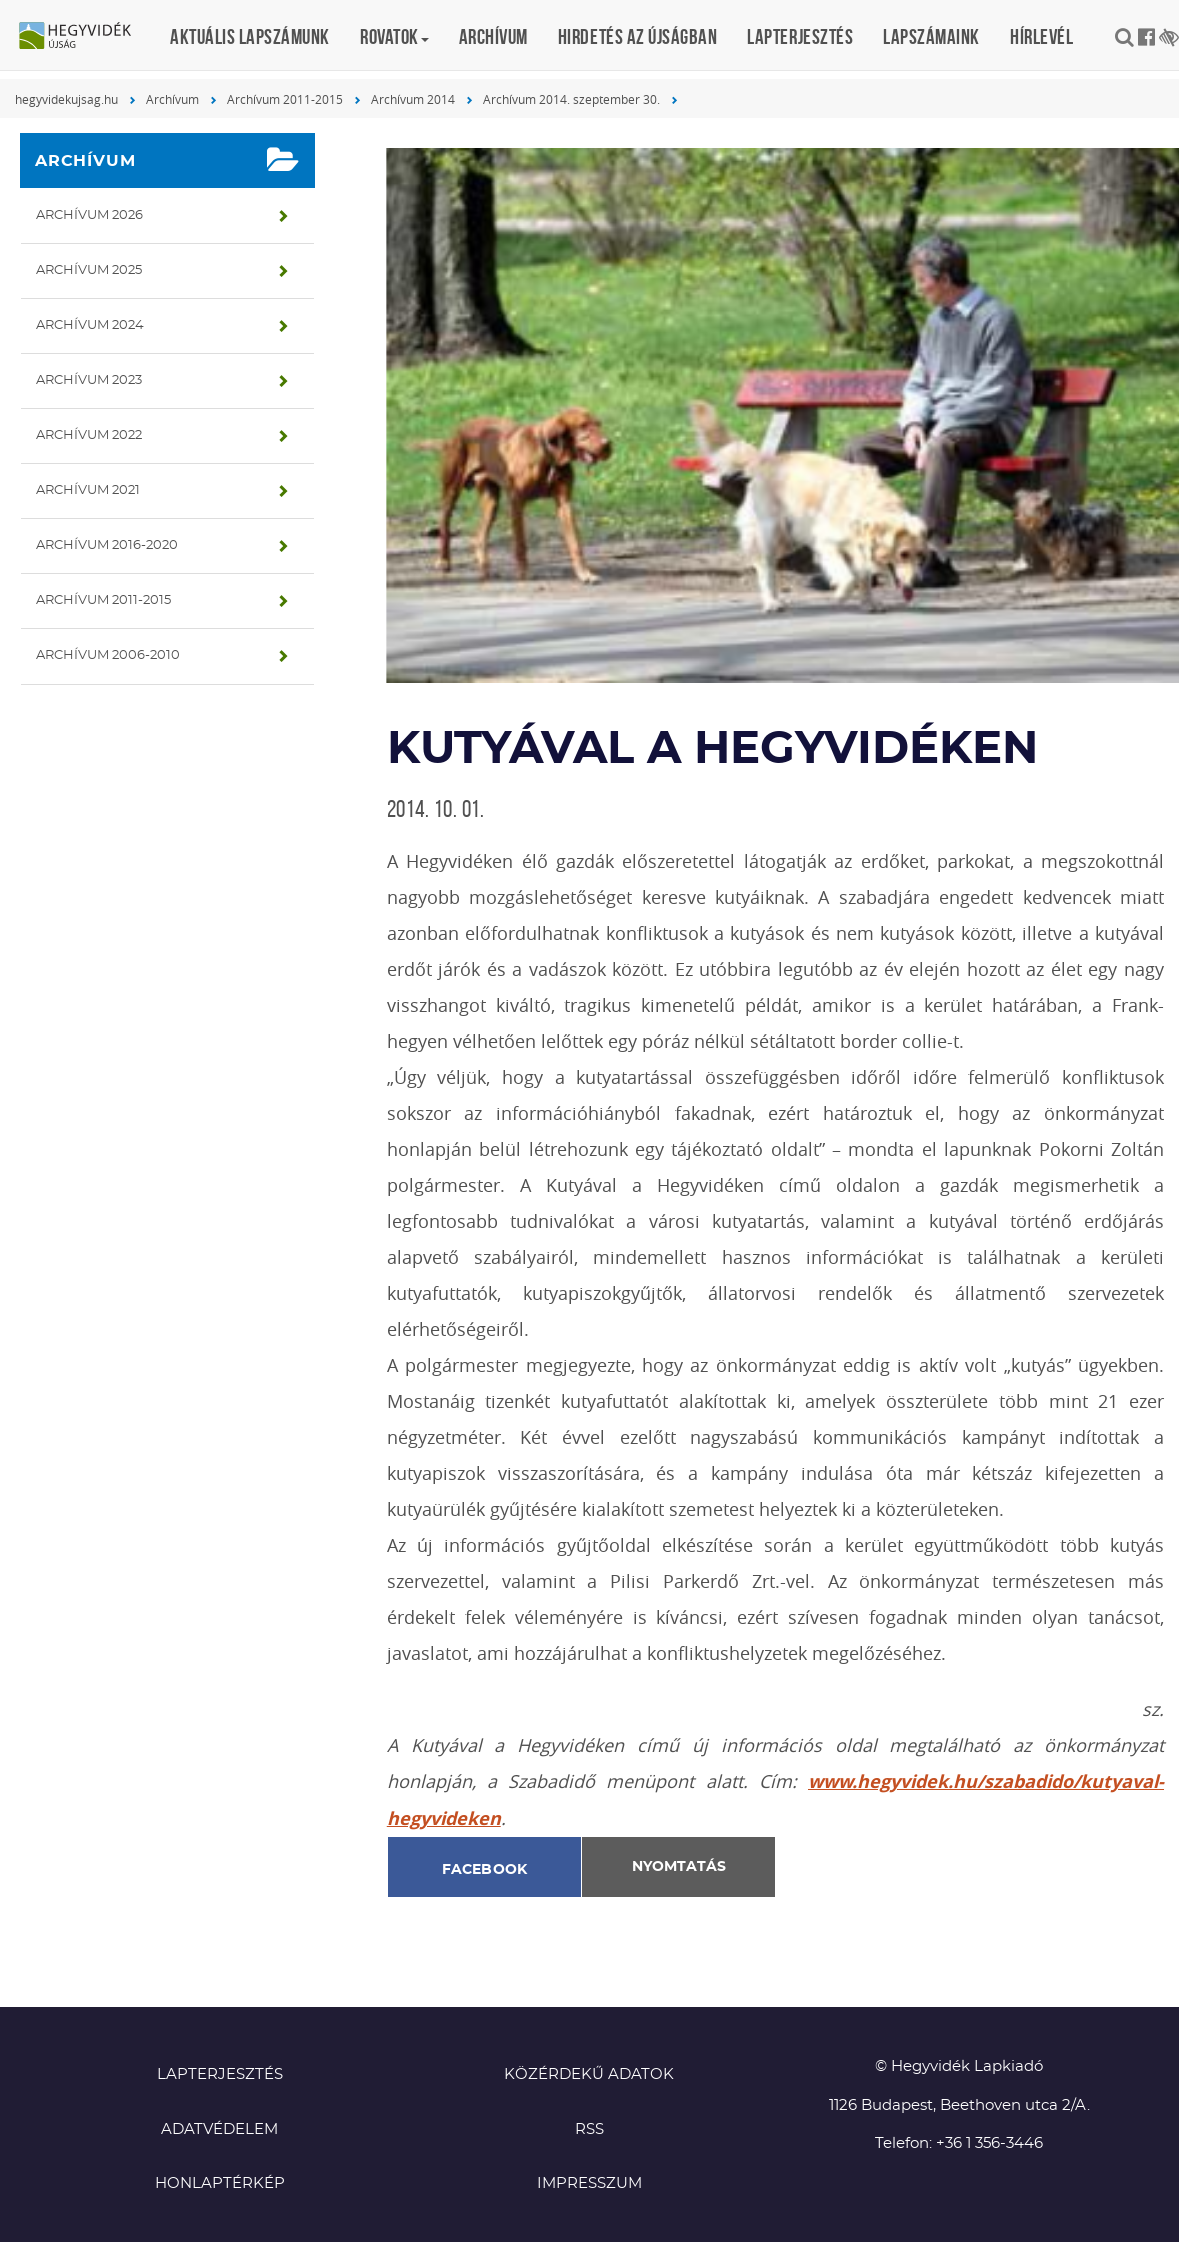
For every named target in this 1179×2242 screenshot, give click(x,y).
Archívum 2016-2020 (107, 545)
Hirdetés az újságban (638, 36)
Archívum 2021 (88, 490)
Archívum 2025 (89, 270)
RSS (589, 2129)
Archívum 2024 (90, 325)
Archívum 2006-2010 (108, 655)
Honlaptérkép (220, 2183)
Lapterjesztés (800, 36)
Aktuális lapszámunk (250, 36)
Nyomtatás (679, 1867)
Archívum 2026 (89, 215)
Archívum (493, 36)
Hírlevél (1041, 36)
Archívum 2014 (413, 99)
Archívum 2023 (89, 380)
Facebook (485, 1870)
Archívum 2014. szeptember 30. (571, 99)
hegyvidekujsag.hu (66, 99)
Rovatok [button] (394, 36)
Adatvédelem (219, 2129)
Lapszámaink (931, 36)
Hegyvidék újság (85, 37)
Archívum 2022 (89, 435)
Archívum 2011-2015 (285, 99)
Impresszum (589, 2183)
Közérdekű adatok (589, 2074)
